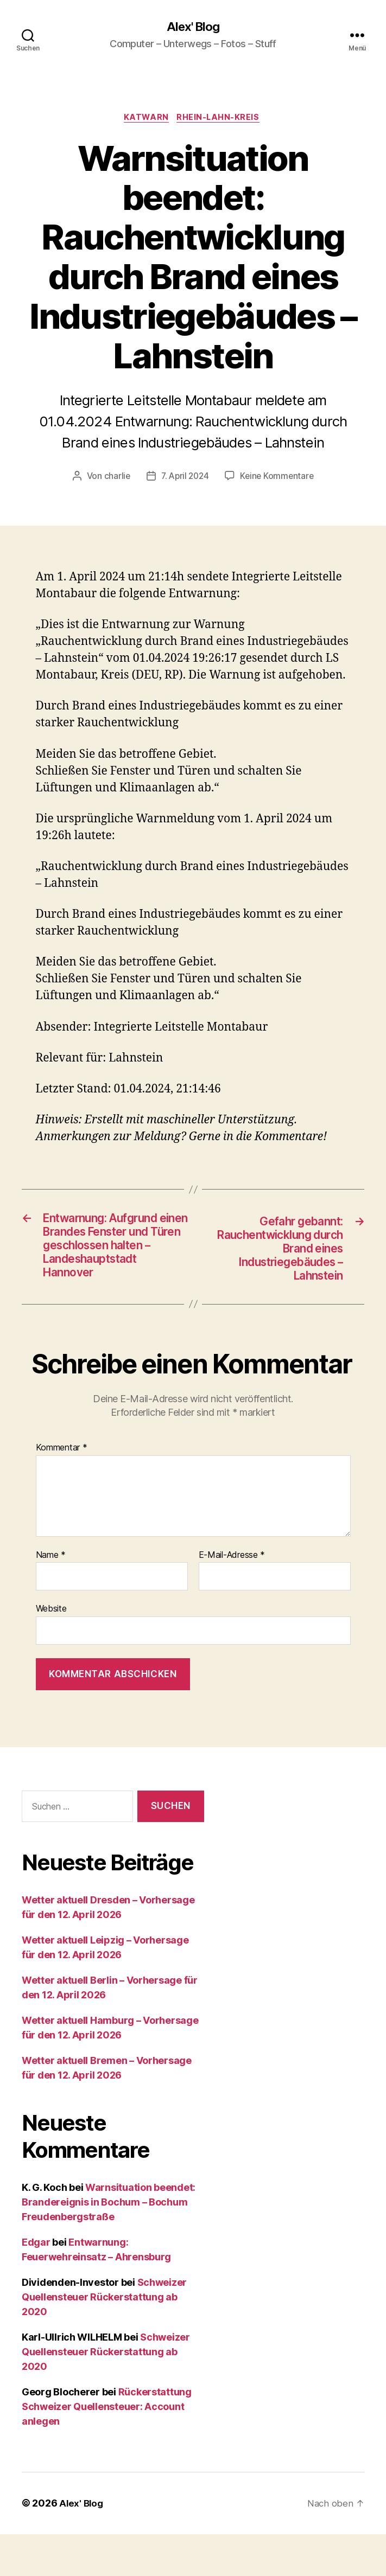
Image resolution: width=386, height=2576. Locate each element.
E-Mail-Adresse (232, 1597)
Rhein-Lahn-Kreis (221, 119)
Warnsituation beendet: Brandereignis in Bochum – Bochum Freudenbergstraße (108, 2244)
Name (51, 1597)
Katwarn (146, 119)
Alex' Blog (193, 27)
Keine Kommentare (279, 478)
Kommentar (61, 1490)
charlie (114, 478)
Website (51, 1650)
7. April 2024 (184, 478)
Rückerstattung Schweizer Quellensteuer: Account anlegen (107, 2448)
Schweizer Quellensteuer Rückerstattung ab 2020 (104, 2339)
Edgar (36, 2284)
